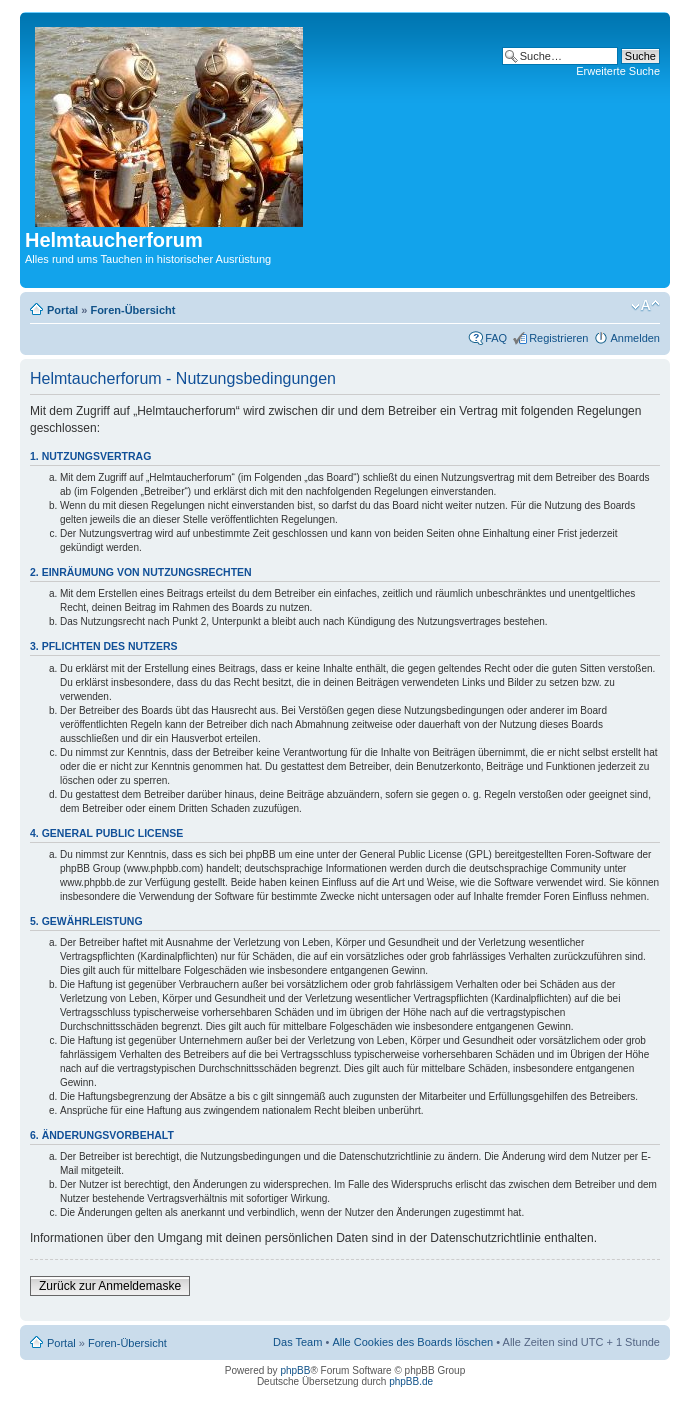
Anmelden (635, 338)
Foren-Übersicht (132, 310)
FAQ (496, 338)
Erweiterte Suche (618, 71)
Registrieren (558, 338)
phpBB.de (411, 1381)
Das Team (297, 1342)
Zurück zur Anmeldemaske (110, 1286)
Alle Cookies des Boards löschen (412, 1342)
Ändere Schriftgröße (645, 306)
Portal (62, 310)
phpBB (295, 1370)
